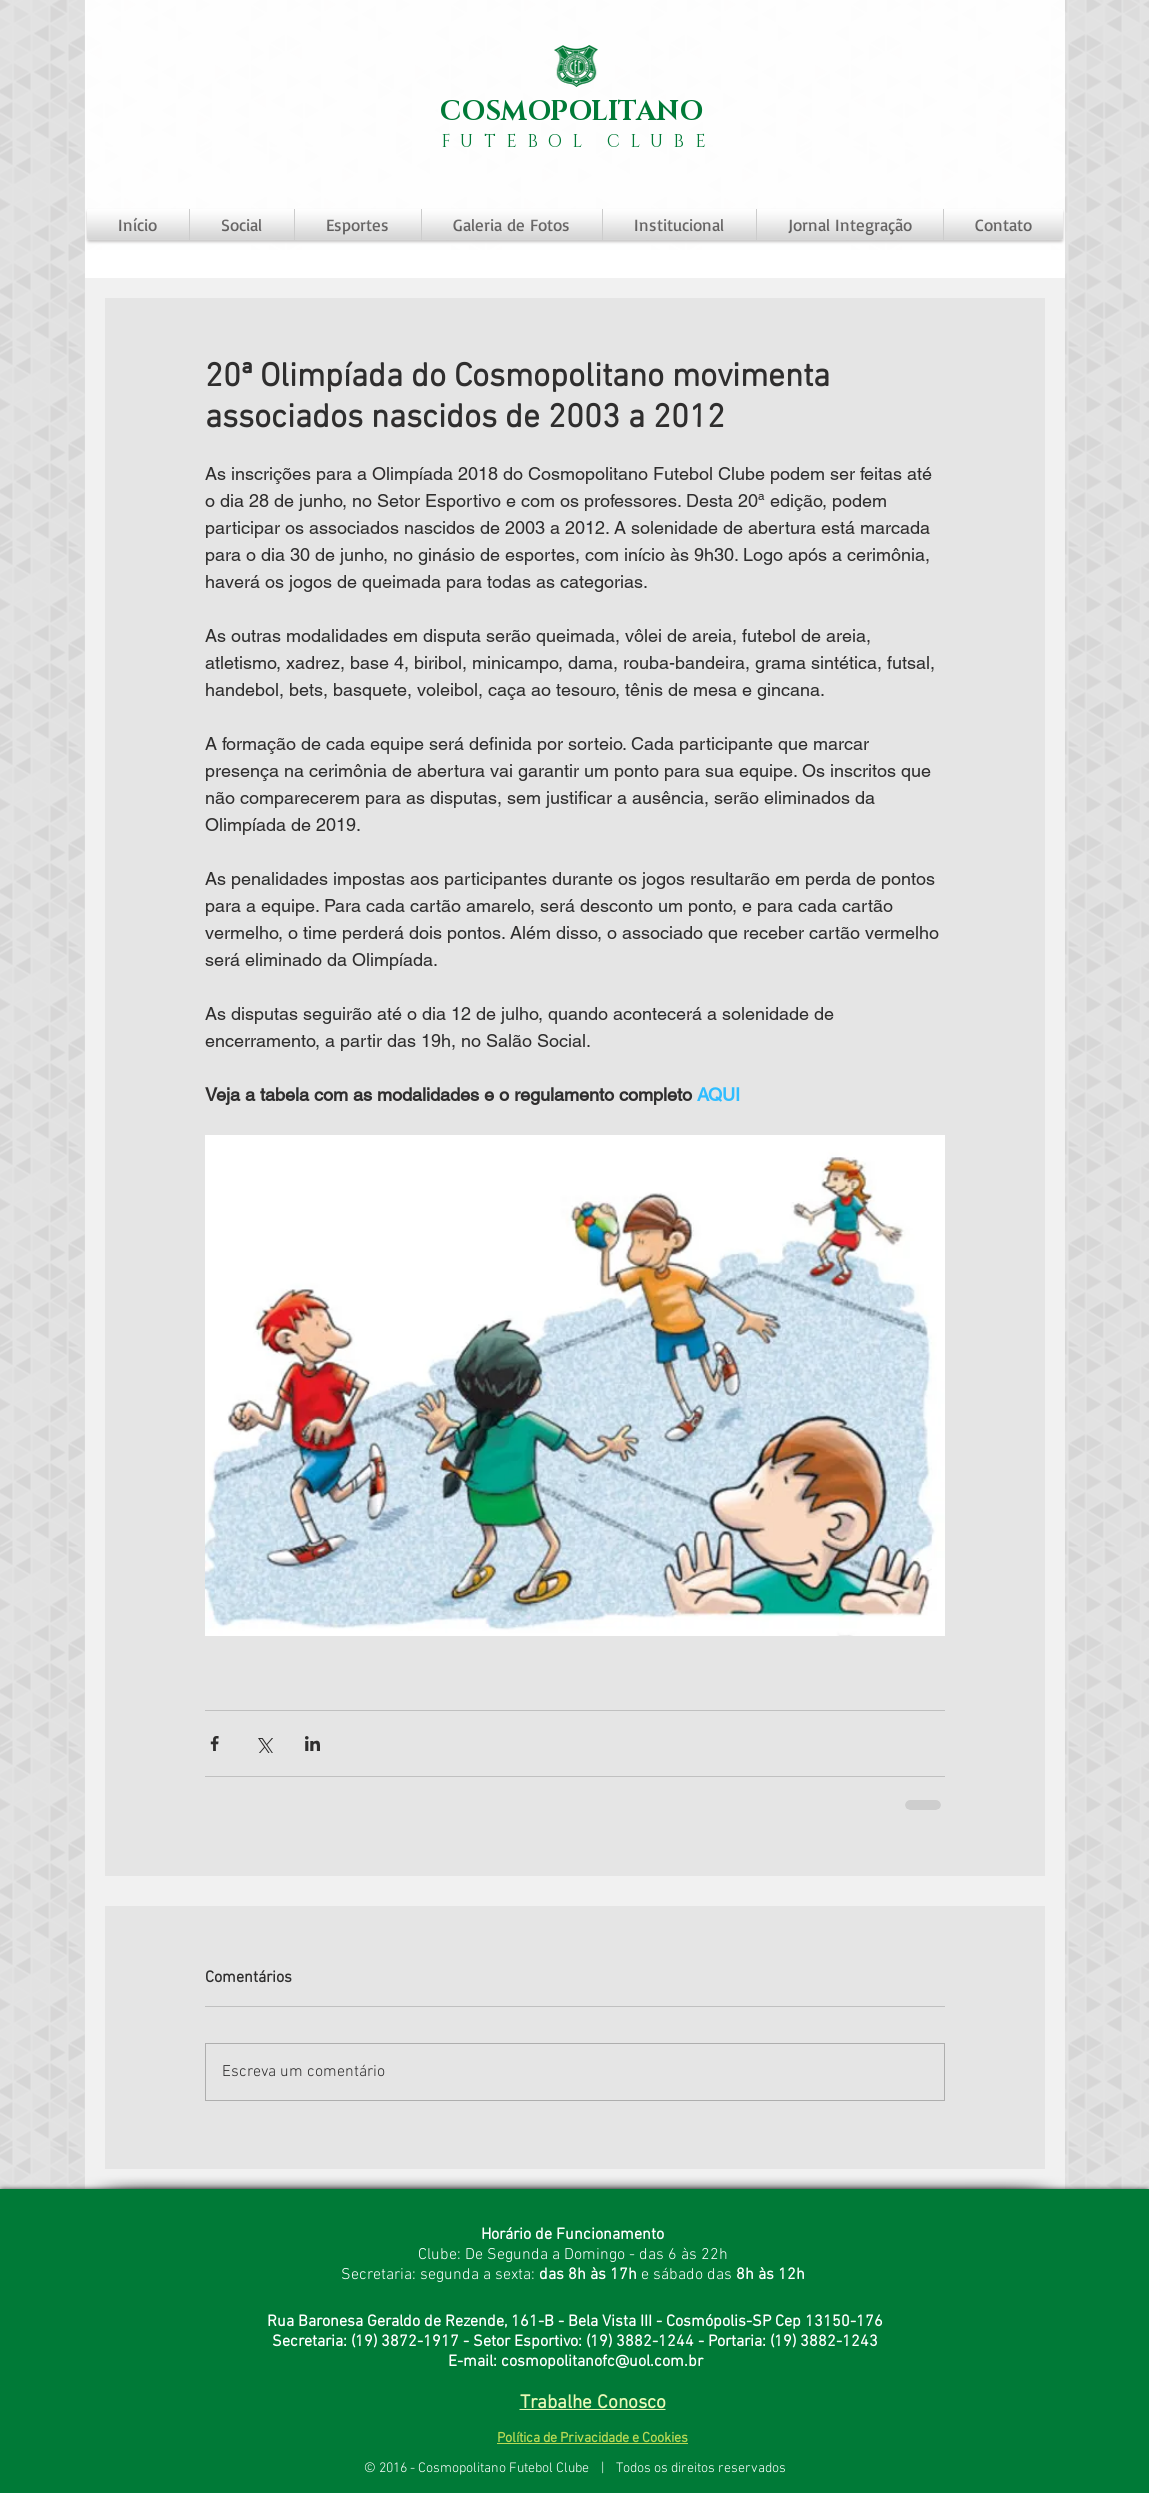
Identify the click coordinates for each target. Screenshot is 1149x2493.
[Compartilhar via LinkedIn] (312, 1743)
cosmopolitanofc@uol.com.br (602, 2362)
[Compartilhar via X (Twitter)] (263, 1743)
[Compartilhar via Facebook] (214, 1743)
